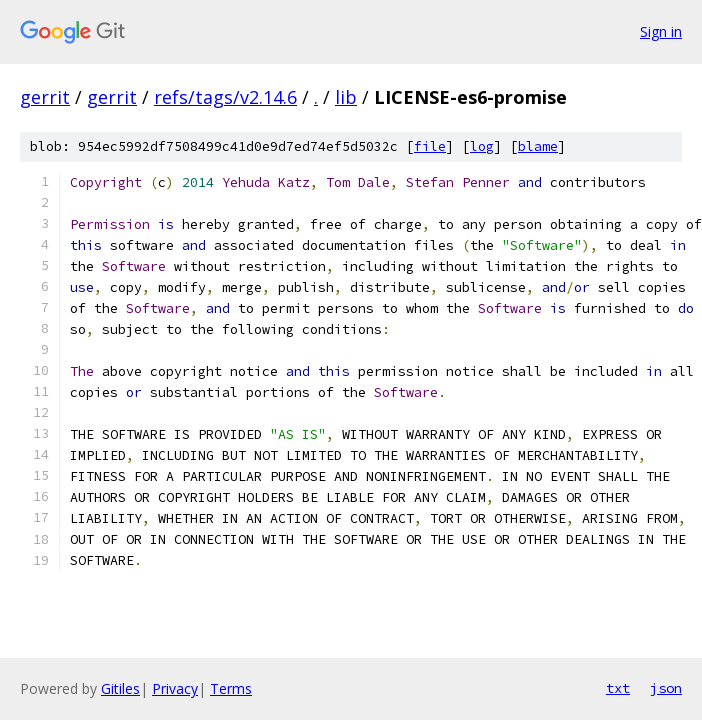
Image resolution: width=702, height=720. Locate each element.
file (430, 146)
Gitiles (120, 688)
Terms (231, 688)
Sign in (661, 31)
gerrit (45, 97)
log (482, 146)
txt (618, 688)
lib (346, 97)
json (666, 688)
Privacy (175, 688)
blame (538, 146)
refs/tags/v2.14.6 (225, 97)
